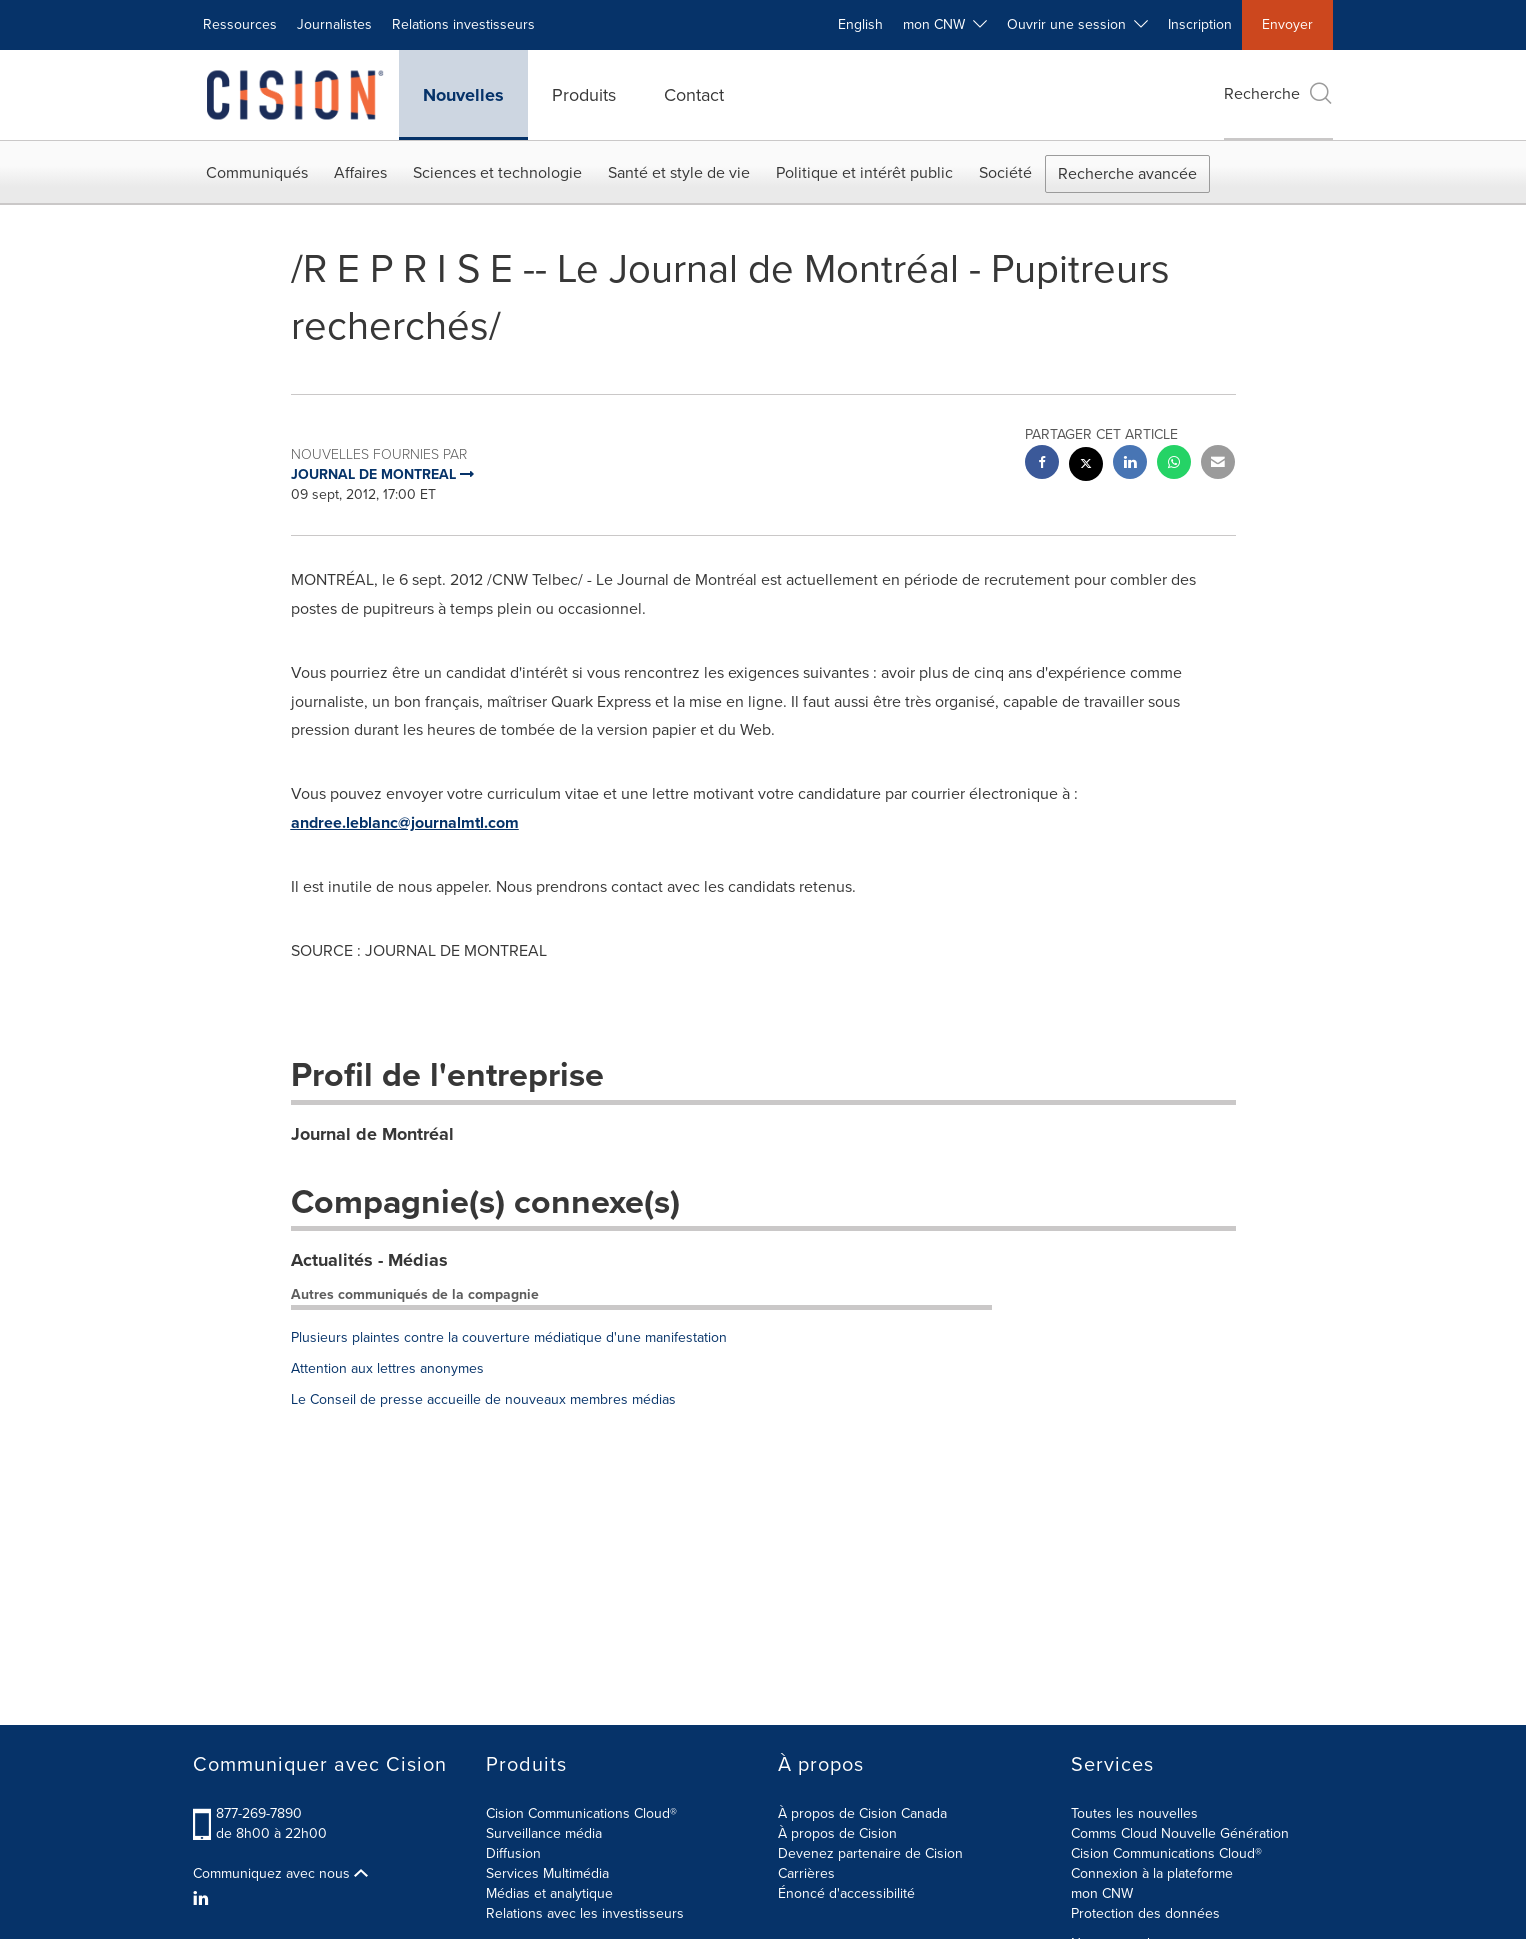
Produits (584, 95)
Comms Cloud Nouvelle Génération (1180, 1833)
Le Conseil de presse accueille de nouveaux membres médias (483, 1399)
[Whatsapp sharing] (1174, 464)
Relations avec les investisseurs (585, 1913)
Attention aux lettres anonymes (387, 1368)
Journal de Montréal (372, 1134)
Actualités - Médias (369, 1260)
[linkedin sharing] (1130, 464)
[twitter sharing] (1086, 466)
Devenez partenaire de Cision (870, 1853)
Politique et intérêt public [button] (864, 172)
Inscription (1200, 24)
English (860, 24)
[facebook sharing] (1042, 464)
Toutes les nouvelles (1134, 1813)
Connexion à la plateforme (1152, 1873)
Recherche (1278, 93)
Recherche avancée (1127, 173)
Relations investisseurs (463, 24)
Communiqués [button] (257, 172)
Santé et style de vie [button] (679, 172)
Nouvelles (463, 95)
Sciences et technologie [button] (497, 172)
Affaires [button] (360, 172)
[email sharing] (1218, 464)
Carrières (806, 1873)
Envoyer (1287, 24)
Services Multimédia (547, 1873)
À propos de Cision (837, 1833)
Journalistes (334, 24)
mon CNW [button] (945, 24)
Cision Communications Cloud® (581, 1813)
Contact (694, 95)
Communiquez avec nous (280, 1874)
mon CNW (1102, 1893)
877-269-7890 (259, 1813)
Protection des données (1145, 1913)
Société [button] (1005, 172)
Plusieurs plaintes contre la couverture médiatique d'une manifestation (509, 1337)
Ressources (240, 24)
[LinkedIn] (203, 1899)
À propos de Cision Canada (862, 1813)
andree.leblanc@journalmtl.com (405, 822)
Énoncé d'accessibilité (846, 1893)
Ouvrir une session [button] (1077, 24)
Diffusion (513, 1853)
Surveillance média (544, 1833)
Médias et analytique (549, 1893)
